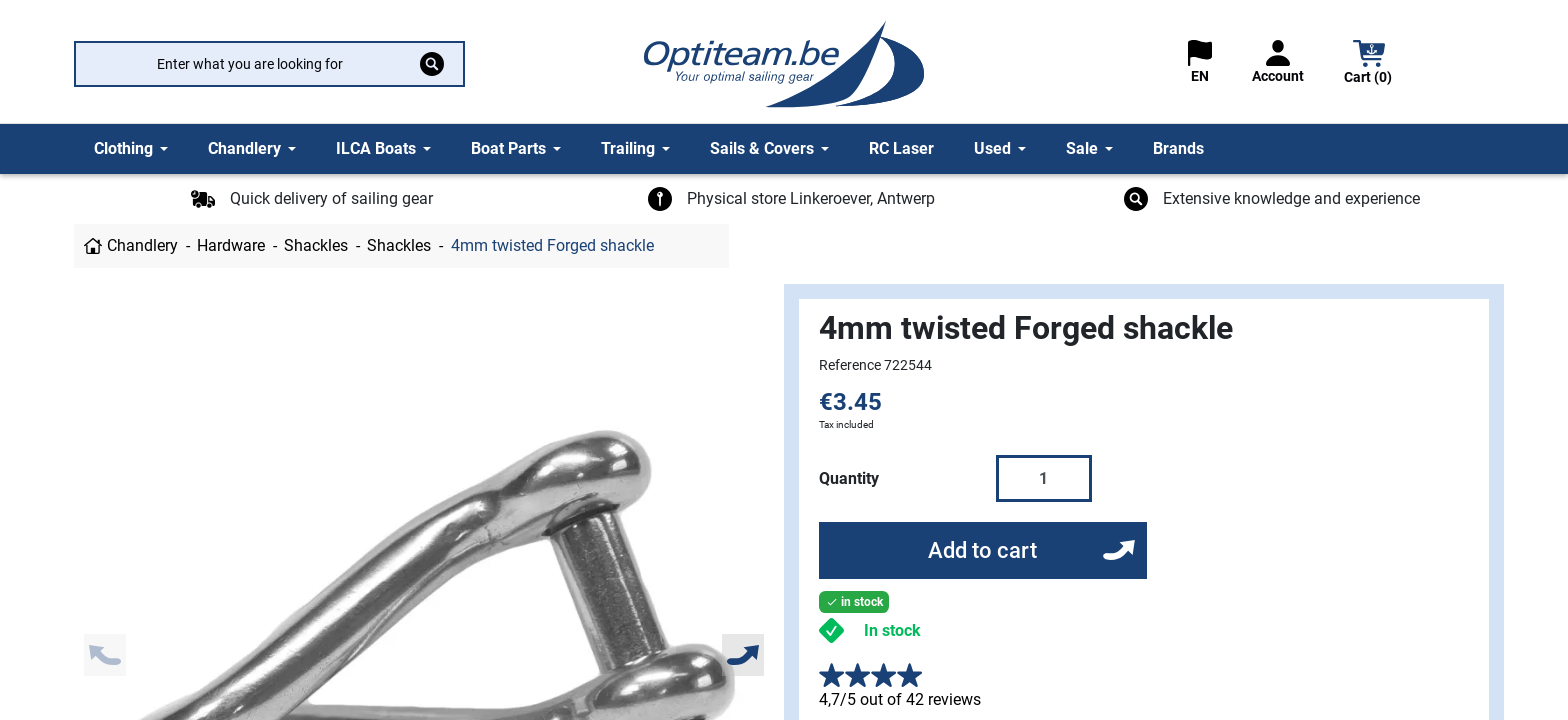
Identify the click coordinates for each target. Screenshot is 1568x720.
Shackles (316, 245)
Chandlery (142, 245)
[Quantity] (1044, 478)
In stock (892, 630)
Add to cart (982, 550)
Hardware (231, 245)
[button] (1369, 64)
